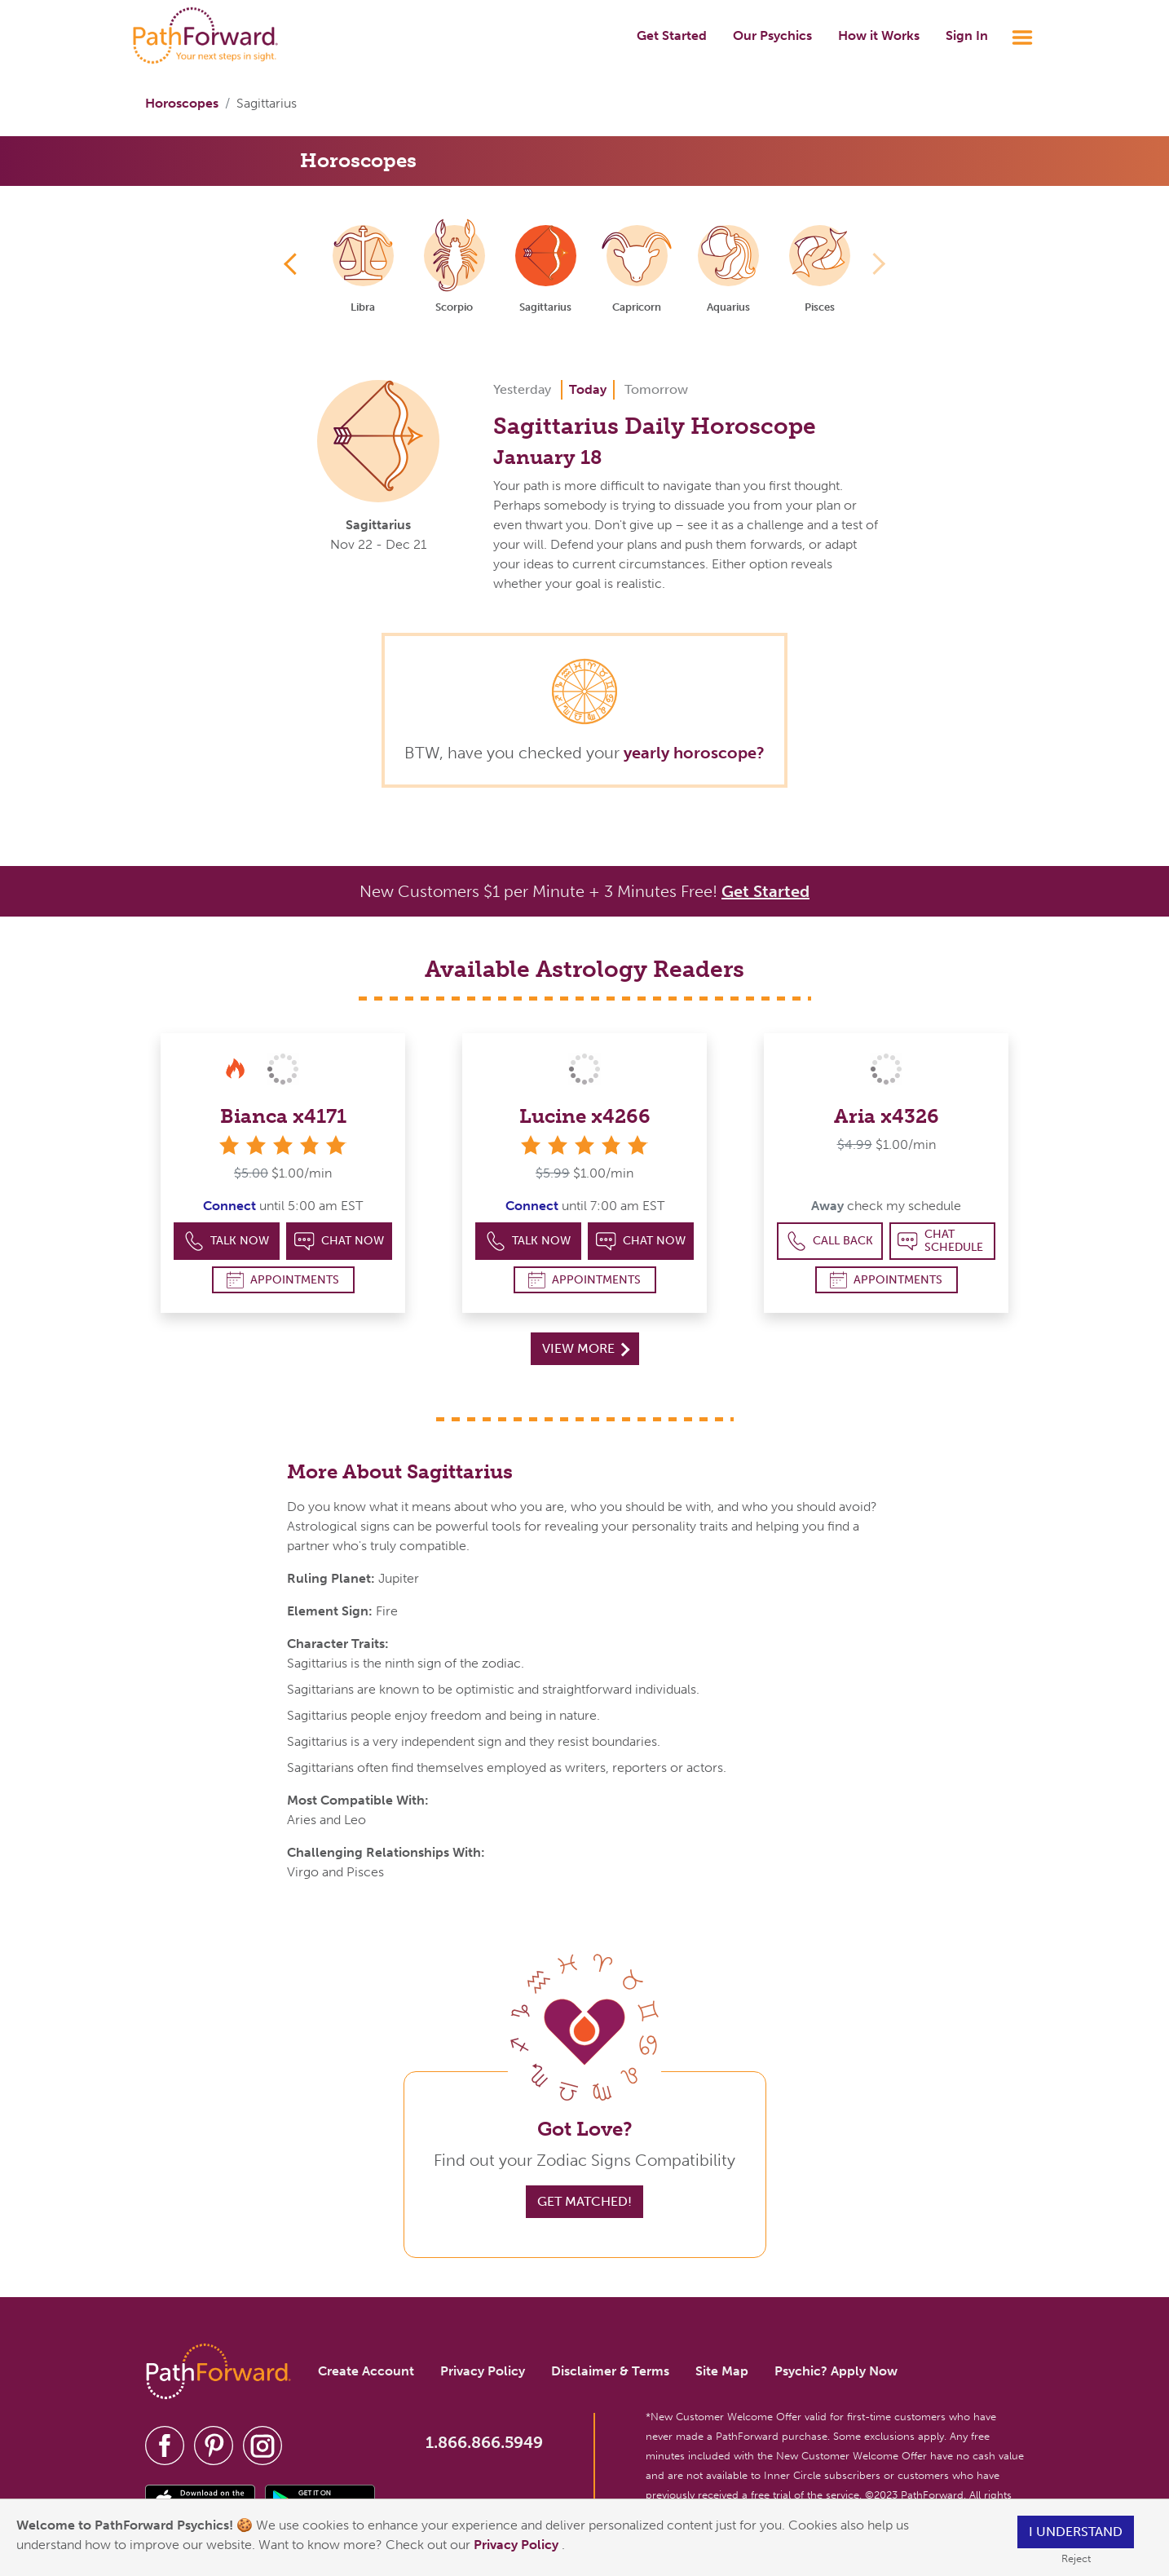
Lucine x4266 (585, 1116)
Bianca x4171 (283, 1116)
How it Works (879, 35)
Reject (1076, 2558)
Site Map (721, 2371)
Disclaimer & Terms (610, 2371)
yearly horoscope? (694, 752)
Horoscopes (181, 103)
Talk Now (227, 1241)
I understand (1076, 2531)
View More (585, 1348)
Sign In (967, 35)
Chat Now (339, 1241)
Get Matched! (584, 2201)
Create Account (366, 2371)
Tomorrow (656, 389)
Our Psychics (772, 35)
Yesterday (522, 389)
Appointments (283, 1279)
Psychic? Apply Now (836, 2371)
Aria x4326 (886, 1116)
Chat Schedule (940, 1240)
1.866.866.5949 (484, 2442)
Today (588, 389)
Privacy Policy (518, 2544)
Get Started (672, 35)
